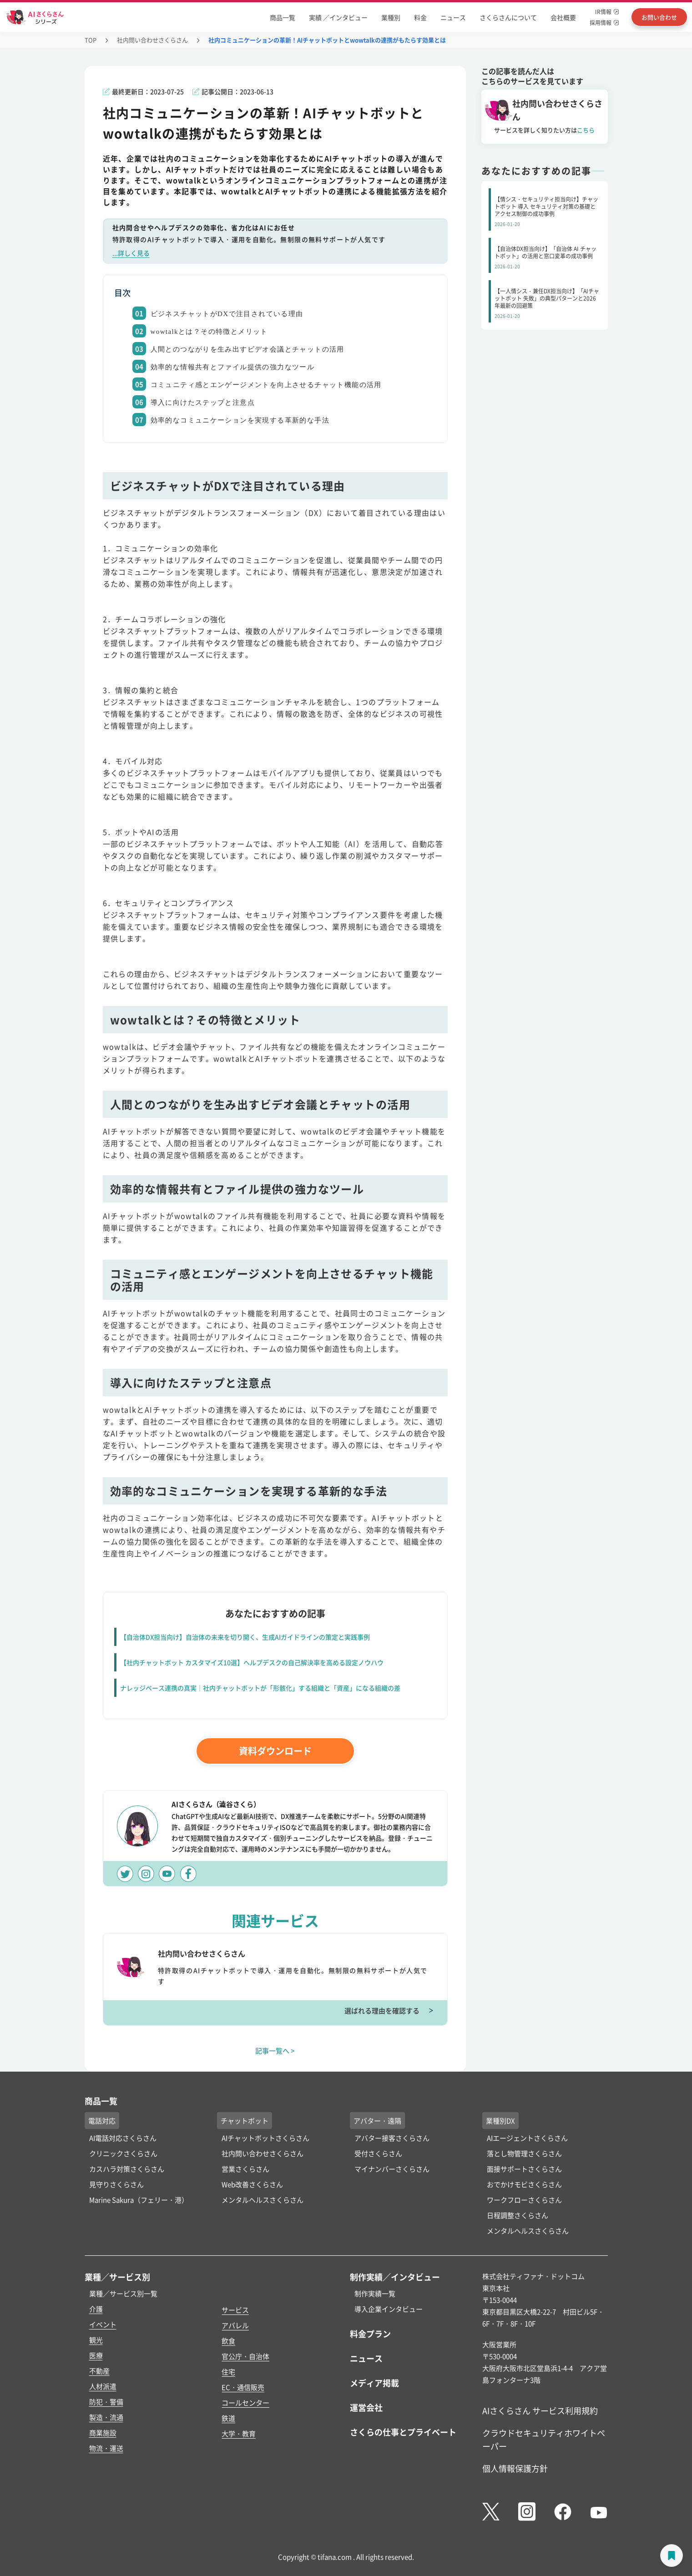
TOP (90, 39)
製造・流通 (106, 2417)
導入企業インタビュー (388, 2309)
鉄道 (228, 2418)
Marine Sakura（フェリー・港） (138, 2199)
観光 (96, 2340)
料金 (420, 17)
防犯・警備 (106, 2401)
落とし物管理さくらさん (524, 2153)
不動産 (99, 2370)
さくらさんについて (508, 17)
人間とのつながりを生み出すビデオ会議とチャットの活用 (247, 349)
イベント (102, 2324)
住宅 (228, 2371)
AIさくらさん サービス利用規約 (540, 2410)
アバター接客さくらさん (391, 2138)
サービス (235, 2309)
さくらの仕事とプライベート (403, 2431)
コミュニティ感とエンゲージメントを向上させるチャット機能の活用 (266, 384)
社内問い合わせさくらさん (152, 39)
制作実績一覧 (374, 2293)
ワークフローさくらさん (524, 2199)
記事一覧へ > (275, 2050)
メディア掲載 (374, 2382)
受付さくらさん (378, 2153)
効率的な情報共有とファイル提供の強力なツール (233, 367)
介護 (96, 2309)
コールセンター (245, 2402)
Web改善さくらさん (252, 2184)
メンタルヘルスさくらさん (262, 2199)
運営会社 (366, 2407)
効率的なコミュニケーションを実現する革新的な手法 (240, 420)
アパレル (235, 2325)
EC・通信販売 (243, 2387)
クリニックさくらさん (123, 2153)
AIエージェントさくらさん (527, 2138)
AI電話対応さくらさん (123, 2138)
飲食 (228, 2340)
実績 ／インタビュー (338, 17)
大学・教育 (239, 2433)
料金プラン (370, 2333)
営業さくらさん (245, 2169)
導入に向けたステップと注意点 (203, 402)
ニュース (453, 17)
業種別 (390, 17)
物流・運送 (106, 2448)
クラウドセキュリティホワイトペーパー (543, 2439)
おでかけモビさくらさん (524, 2184)
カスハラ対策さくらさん (126, 2169)
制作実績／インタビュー (395, 2277)
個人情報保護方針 (515, 2468)
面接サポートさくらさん (524, 2169)
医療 (96, 2355)
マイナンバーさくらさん (391, 2169)
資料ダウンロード (275, 1750)
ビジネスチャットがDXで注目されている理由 (227, 313)
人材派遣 (102, 2386)
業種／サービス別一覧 (123, 2293)
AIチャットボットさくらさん (265, 2138)
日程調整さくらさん (517, 2215)
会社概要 (563, 17)
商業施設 (102, 2432)
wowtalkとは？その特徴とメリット (209, 331)
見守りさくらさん (116, 2184)
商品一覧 (282, 17)
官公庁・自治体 (245, 2356)
